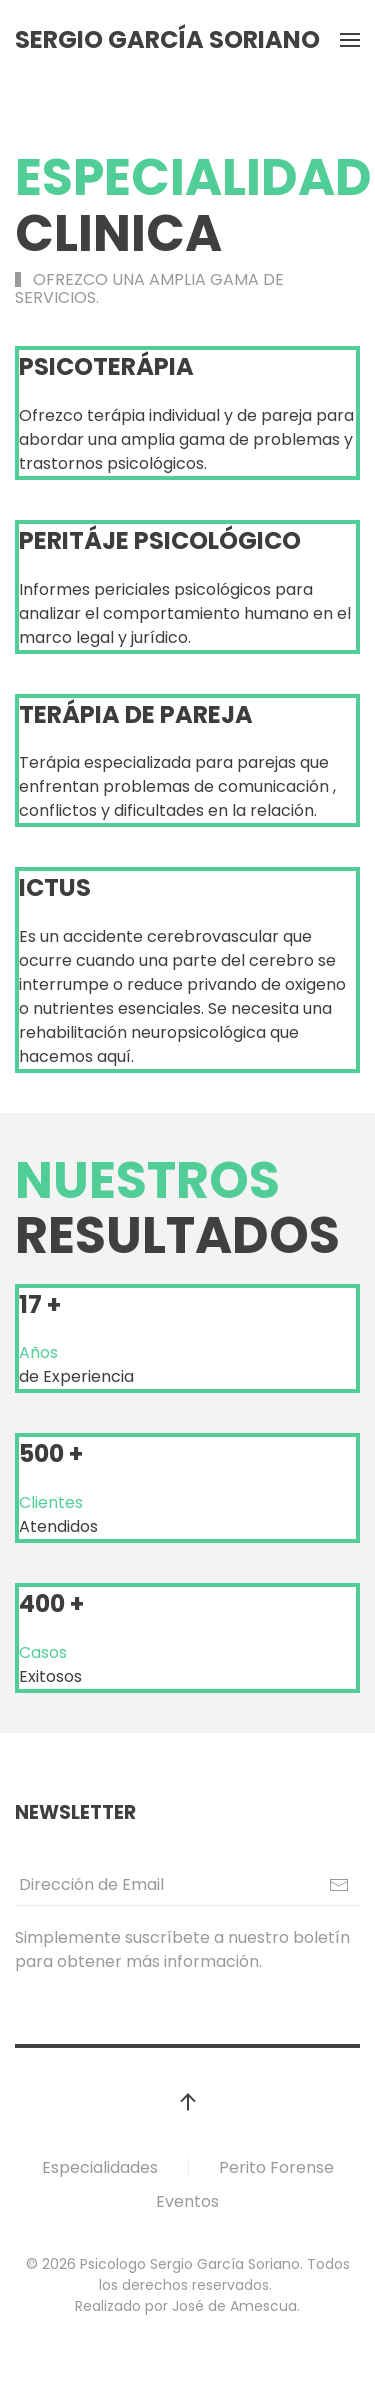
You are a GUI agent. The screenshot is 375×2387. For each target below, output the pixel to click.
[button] (350, 40)
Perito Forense (276, 2167)
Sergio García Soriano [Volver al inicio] (167, 39)
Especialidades (100, 2167)
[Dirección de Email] (187, 1885)
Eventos (187, 2201)
